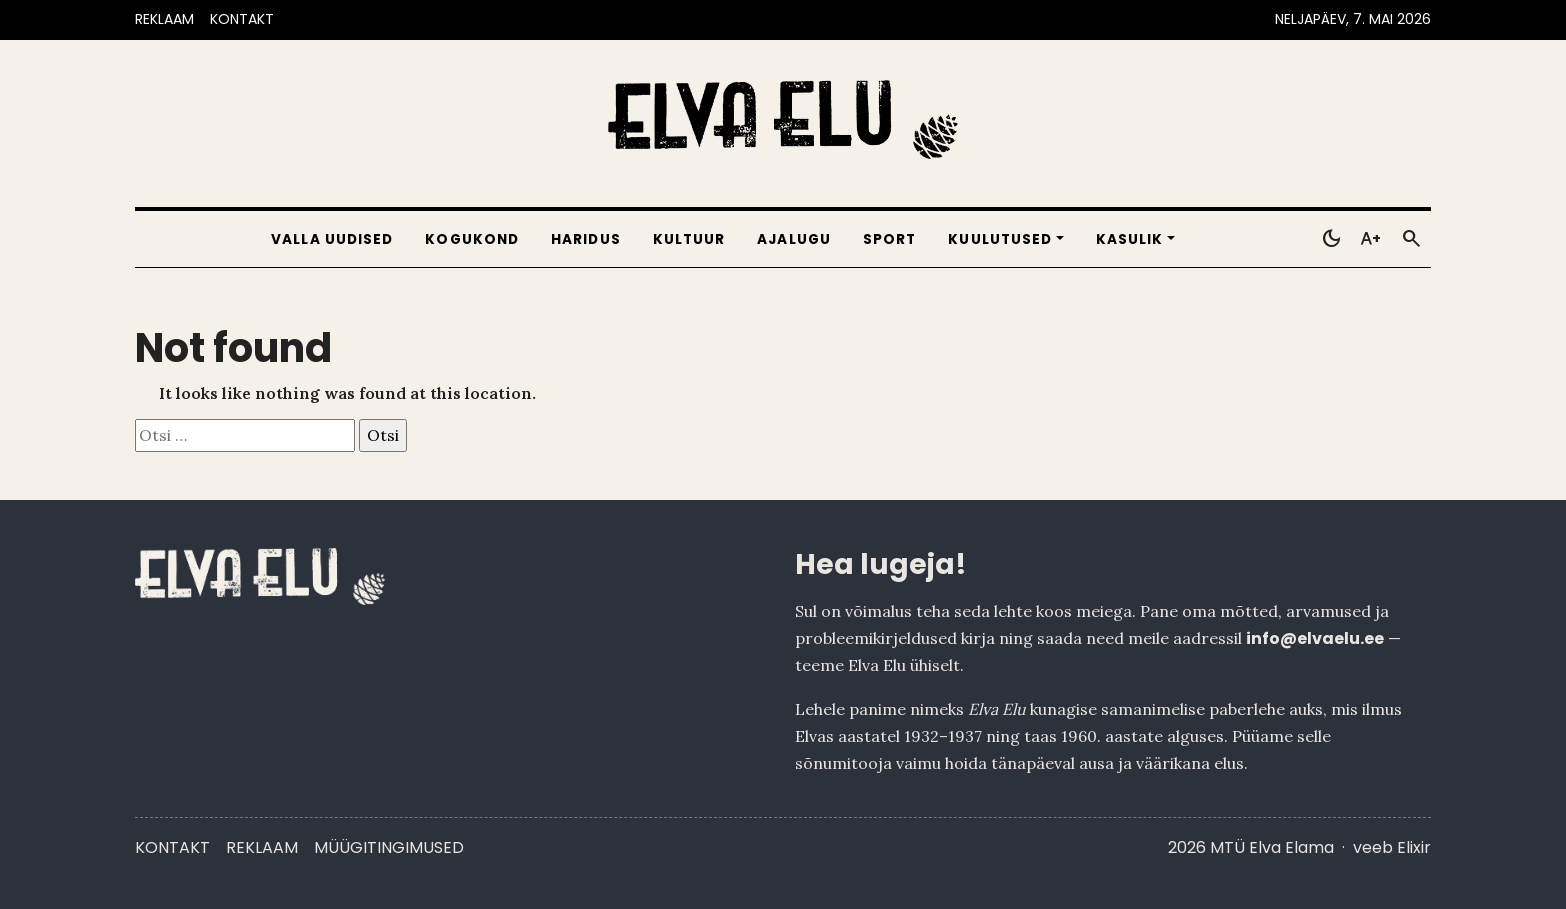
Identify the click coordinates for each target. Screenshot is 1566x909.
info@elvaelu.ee (1315, 638)
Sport (889, 239)
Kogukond (472, 239)
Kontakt (172, 847)
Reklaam (262, 847)
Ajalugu (794, 239)
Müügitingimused (389, 847)
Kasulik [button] (1130, 239)
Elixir (1414, 847)
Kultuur (689, 239)
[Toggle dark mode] (1331, 239)
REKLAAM (164, 19)
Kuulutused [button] (1000, 239)
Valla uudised (332, 239)
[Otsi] (1411, 239)
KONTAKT (242, 19)
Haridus (586, 239)
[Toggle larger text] (1371, 239)
